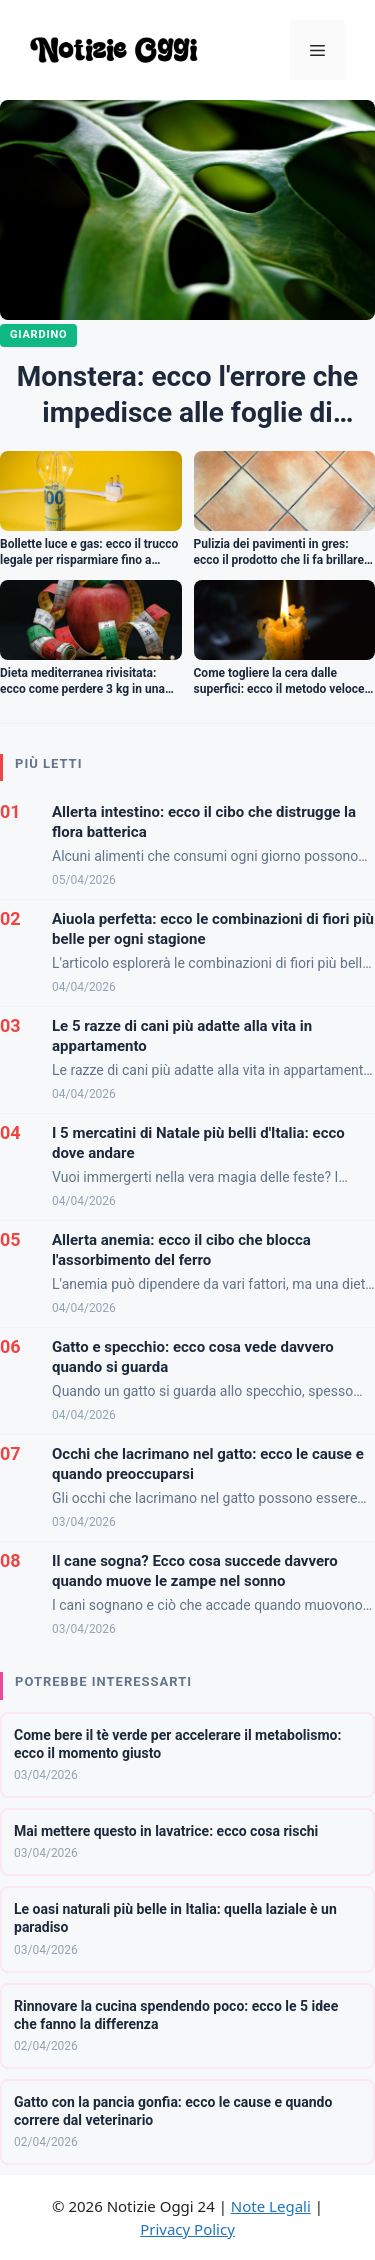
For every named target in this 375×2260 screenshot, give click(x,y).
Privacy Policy (187, 2229)
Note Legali (271, 2206)
